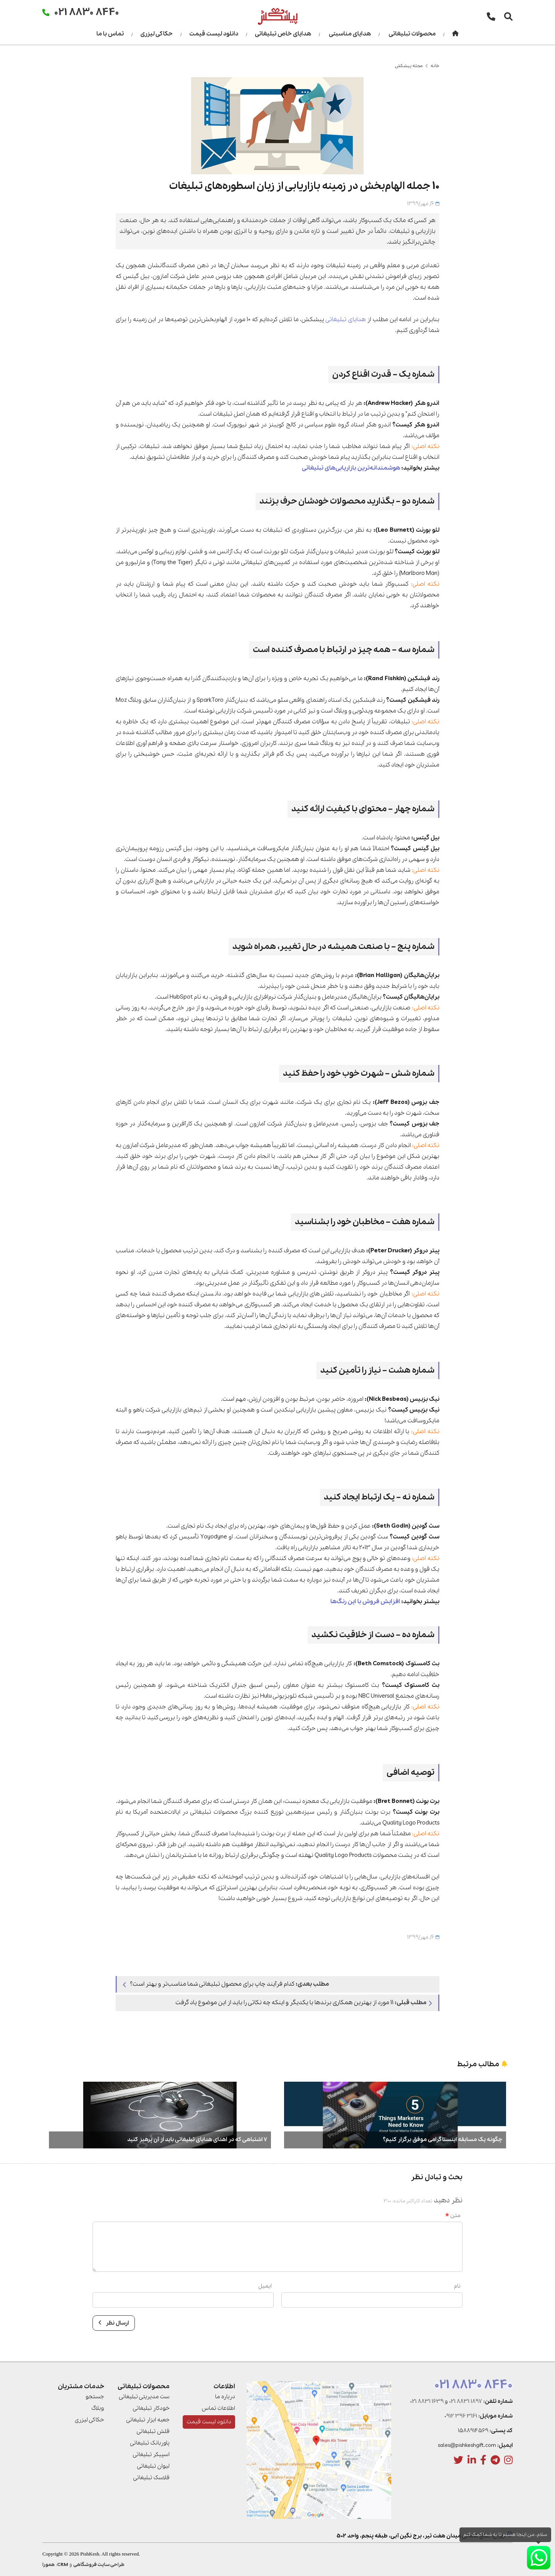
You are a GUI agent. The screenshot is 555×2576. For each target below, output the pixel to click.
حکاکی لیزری (156, 34)
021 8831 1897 (465, 2401)
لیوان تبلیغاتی (153, 2466)
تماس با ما (110, 34)
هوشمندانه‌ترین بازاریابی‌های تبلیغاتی (349, 468)
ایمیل (265, 2286)
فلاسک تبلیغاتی (151, 2478)
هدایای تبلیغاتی (346, 319)
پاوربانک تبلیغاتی (150, 2443)
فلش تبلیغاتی (153, 2431)
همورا (48, 2564)
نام (457, 2286)
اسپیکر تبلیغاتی (151, 2454)
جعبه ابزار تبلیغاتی (148, 2420)
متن (453, 2215)
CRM (62, 2564)
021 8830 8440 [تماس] (86, 11)
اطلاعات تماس (218, 2408)
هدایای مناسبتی (350, 34)
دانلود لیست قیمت (213, 34)
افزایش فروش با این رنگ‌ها (365, 1601)
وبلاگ (97, 2408)
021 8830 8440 (473, 2385)
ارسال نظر (114, 2323)
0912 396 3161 (460, 2416)
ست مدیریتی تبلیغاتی (144, 2397)
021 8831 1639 (427, 2401)
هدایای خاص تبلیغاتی (283, 34)
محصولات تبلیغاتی (412, 34)
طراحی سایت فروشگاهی (98, 2564)
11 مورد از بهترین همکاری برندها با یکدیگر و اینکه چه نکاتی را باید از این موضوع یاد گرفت (303, 2002)
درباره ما (225, 2397)
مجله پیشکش (409, 66)
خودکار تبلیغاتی (151, 2408)
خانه (435, 66)
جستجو (95, 2397)
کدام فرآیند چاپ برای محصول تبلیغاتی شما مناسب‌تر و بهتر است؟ (226, 1984)
